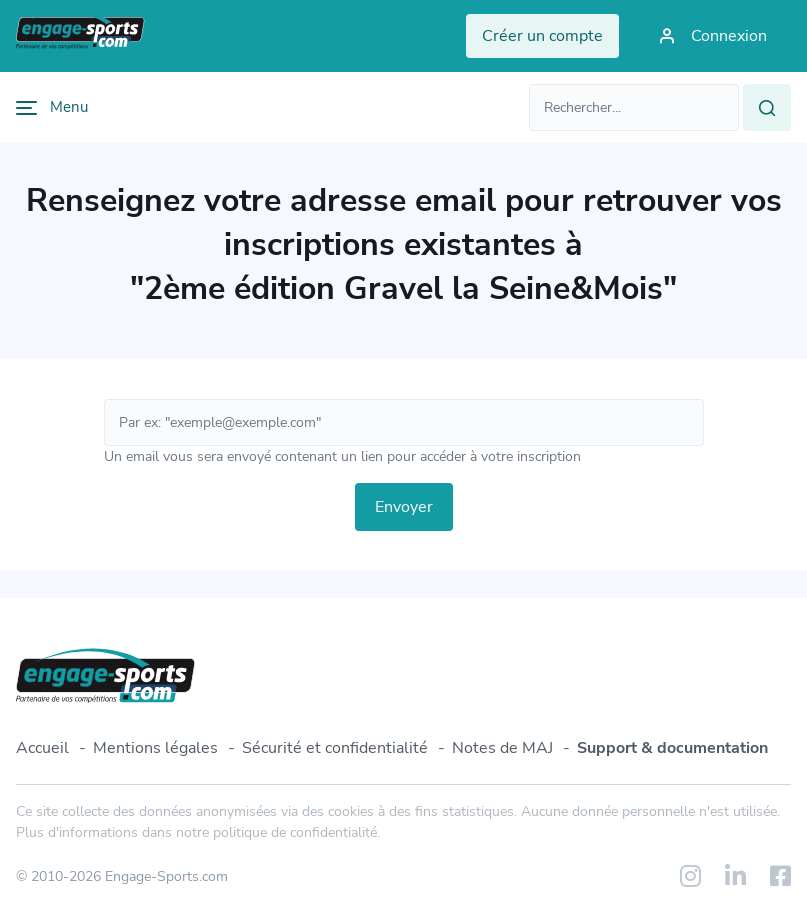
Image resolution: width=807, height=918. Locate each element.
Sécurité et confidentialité (335, 748)
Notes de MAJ (502, 748)
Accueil (42, 748)
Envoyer (404, 507)
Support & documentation (672, 748)
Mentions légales (155, 748)
